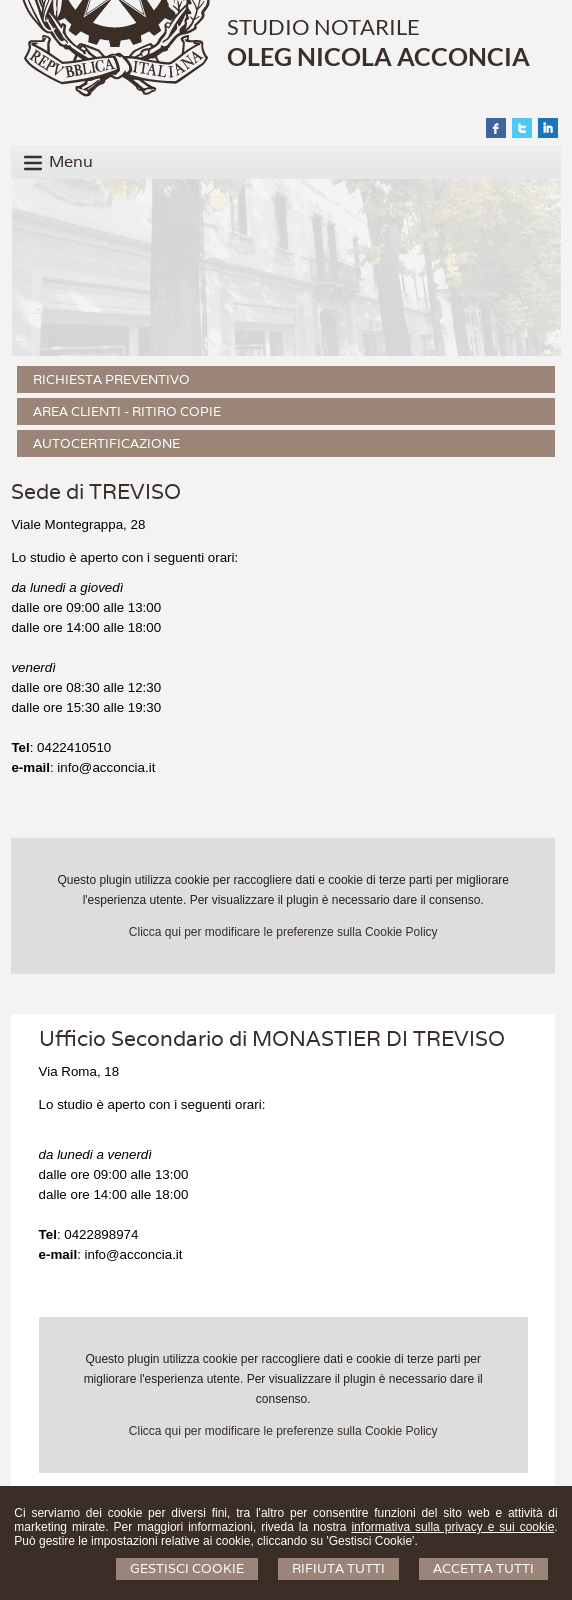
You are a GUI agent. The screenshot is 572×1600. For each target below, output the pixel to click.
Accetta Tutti (483, 1568)
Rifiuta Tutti (338, 1568)
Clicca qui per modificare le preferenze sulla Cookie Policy (283, 932)
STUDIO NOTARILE (323, 26)
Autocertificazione (106, 443)
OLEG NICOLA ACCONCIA (378, 56)
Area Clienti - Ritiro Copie (127, 411)
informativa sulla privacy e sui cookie (452, 1527)
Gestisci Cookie (187, 1568)
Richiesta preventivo (111, 379)
